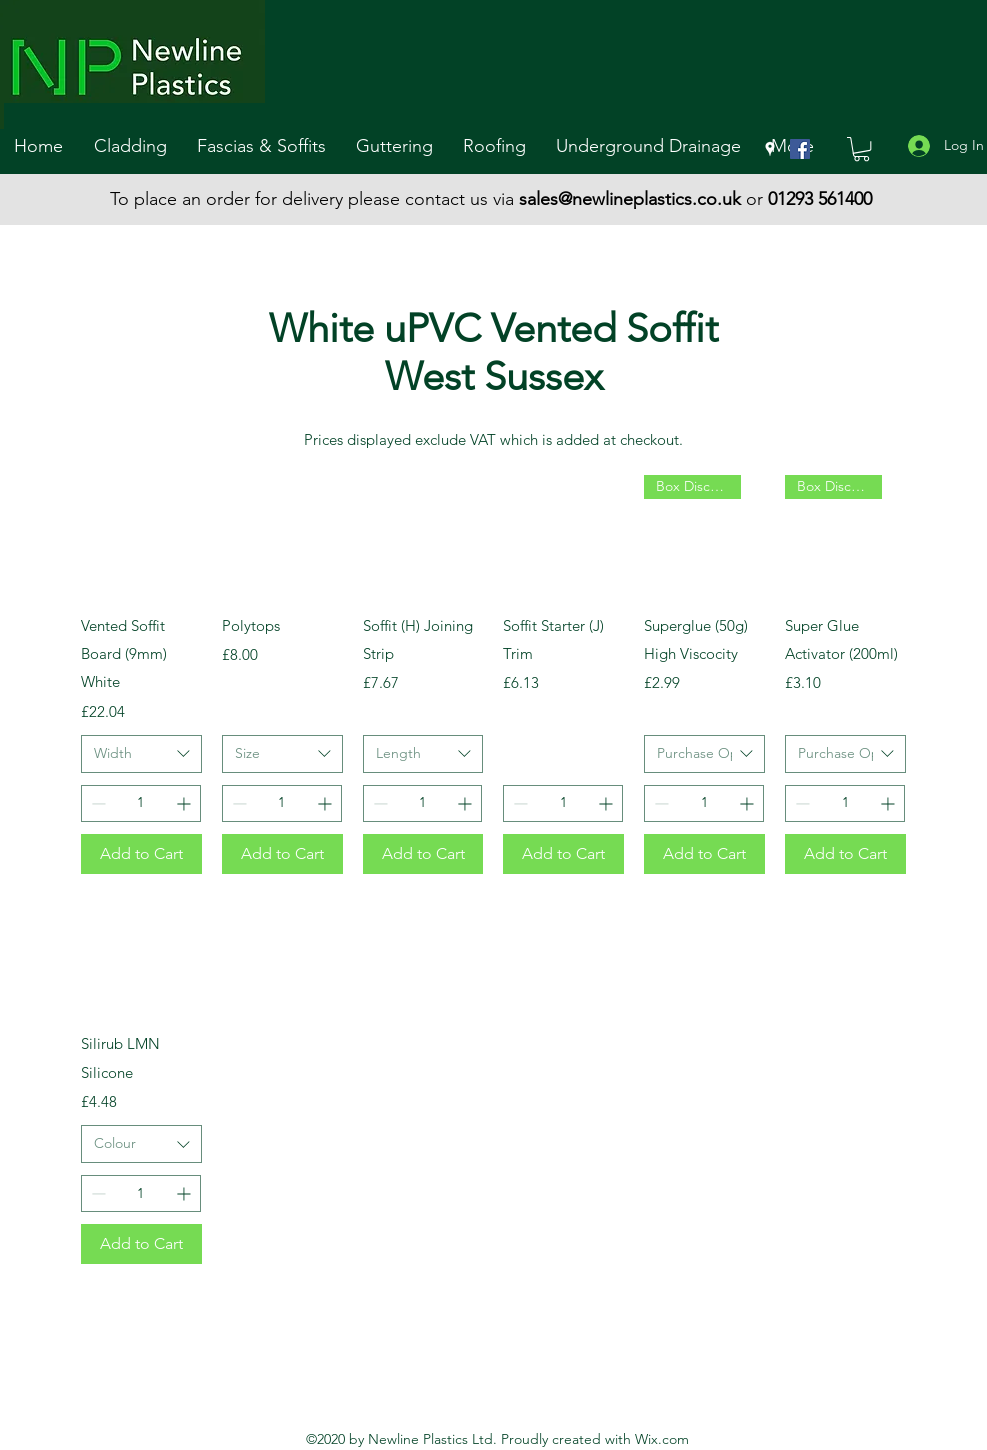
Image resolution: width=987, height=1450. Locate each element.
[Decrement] (96, 803)
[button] (135, 146)
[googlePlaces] (770, 149)
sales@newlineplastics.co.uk (630, 199)
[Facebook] (800, 149)
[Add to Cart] (141, 854)
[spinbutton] (141, 803)
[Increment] (185, 803)
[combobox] (141, 754)
